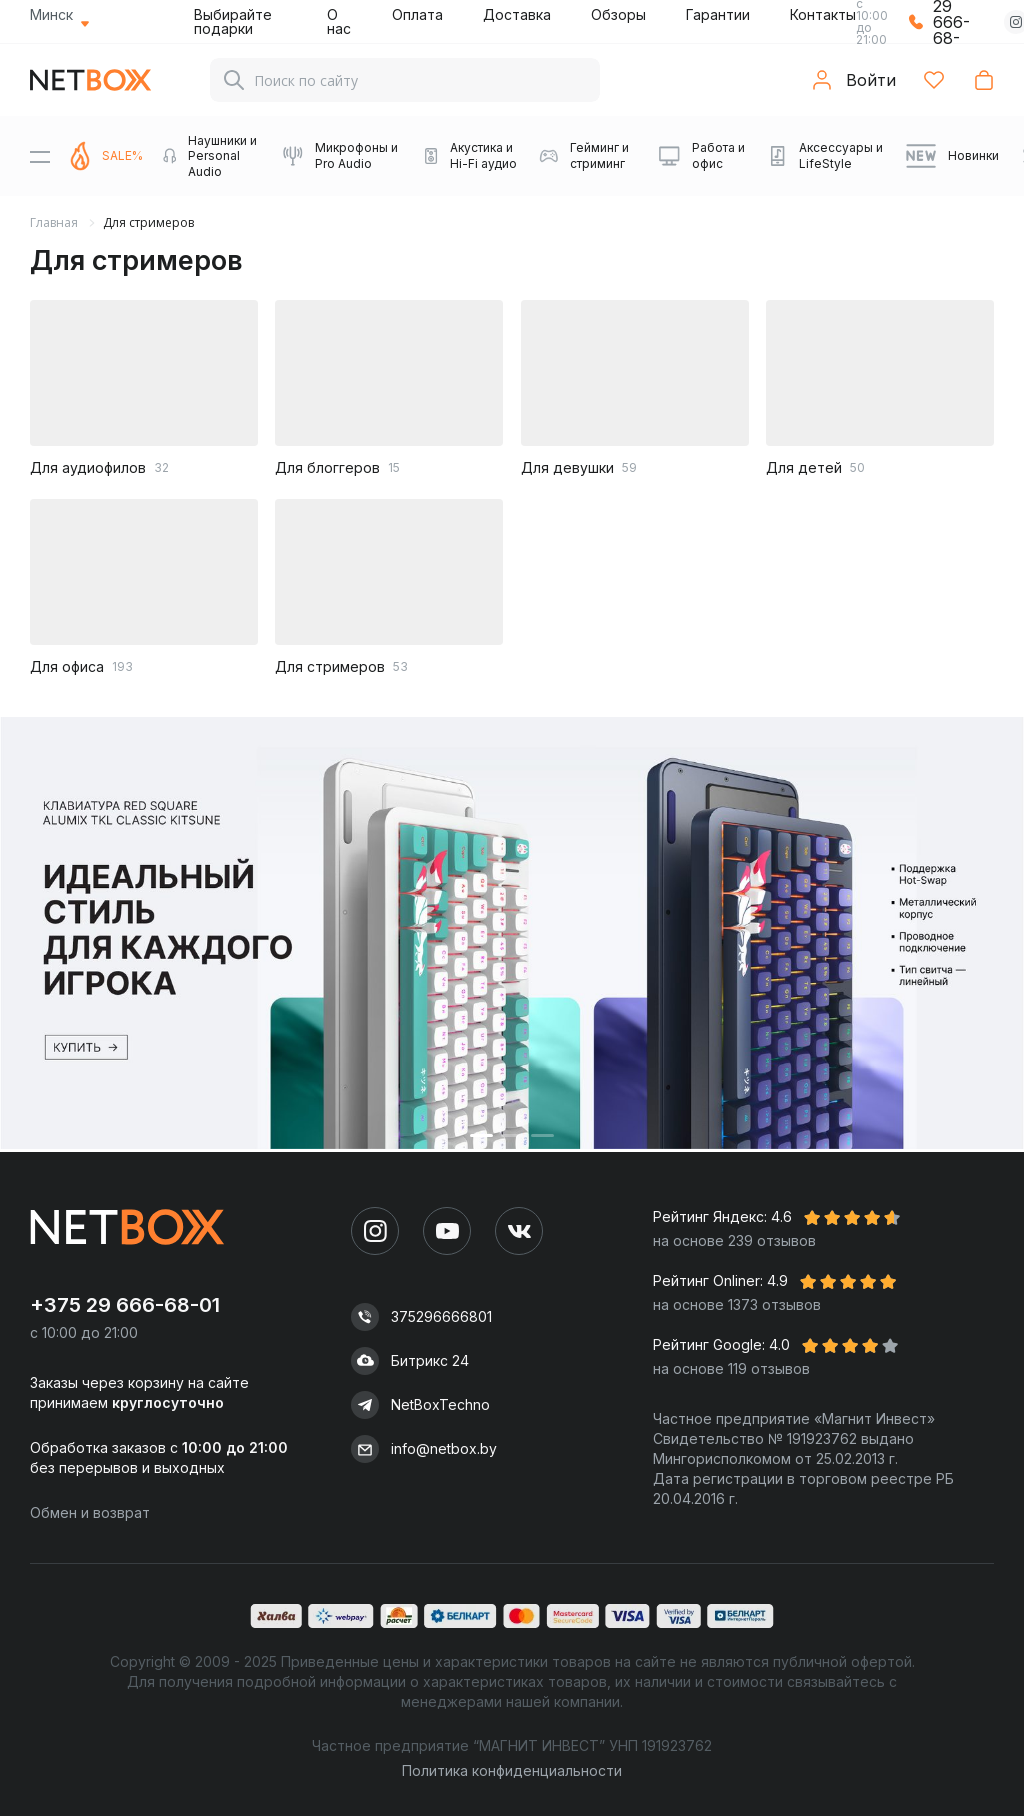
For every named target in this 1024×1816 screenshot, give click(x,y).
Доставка (517, 14)
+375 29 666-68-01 (125, 1305)
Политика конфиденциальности (512, 1770)
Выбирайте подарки (233, 21)
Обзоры (618, 14)
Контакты (823, 14)
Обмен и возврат (90, 1512)
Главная (54, 222)
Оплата (417, 14)
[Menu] (40, 156)
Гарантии (718, 14)
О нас (339, 21)
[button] (481, 1135)
